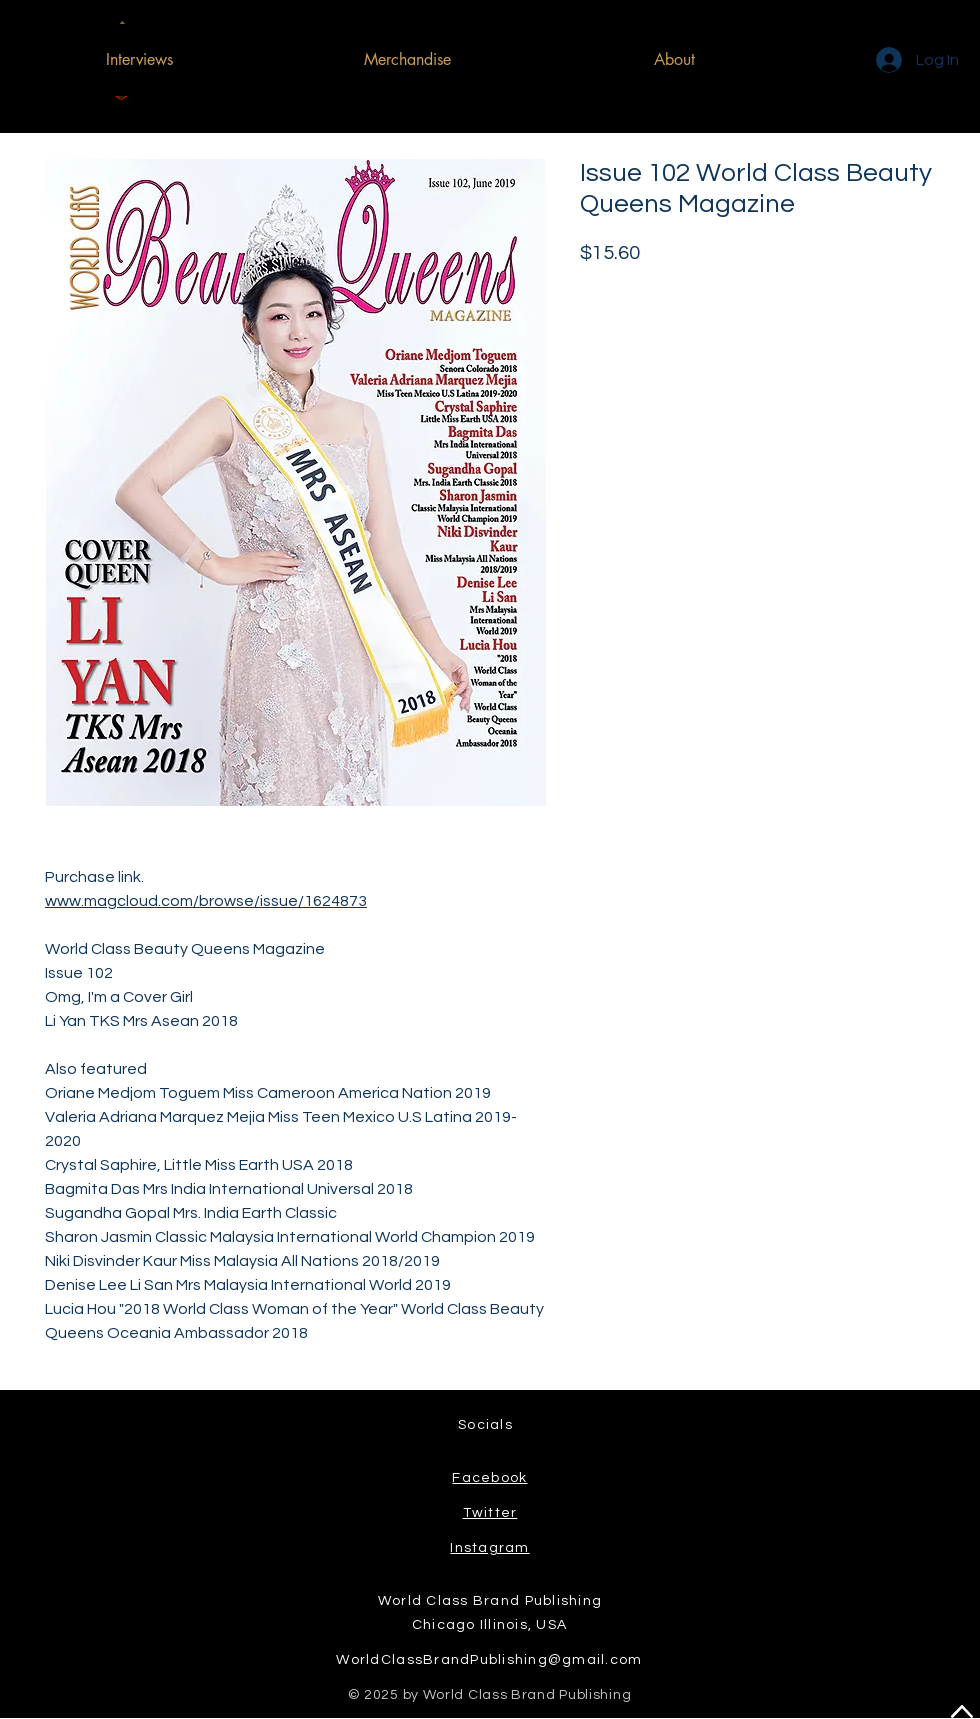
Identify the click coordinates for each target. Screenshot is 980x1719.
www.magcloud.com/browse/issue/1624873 (206, 901)
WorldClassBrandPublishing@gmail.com (489, 1660)
